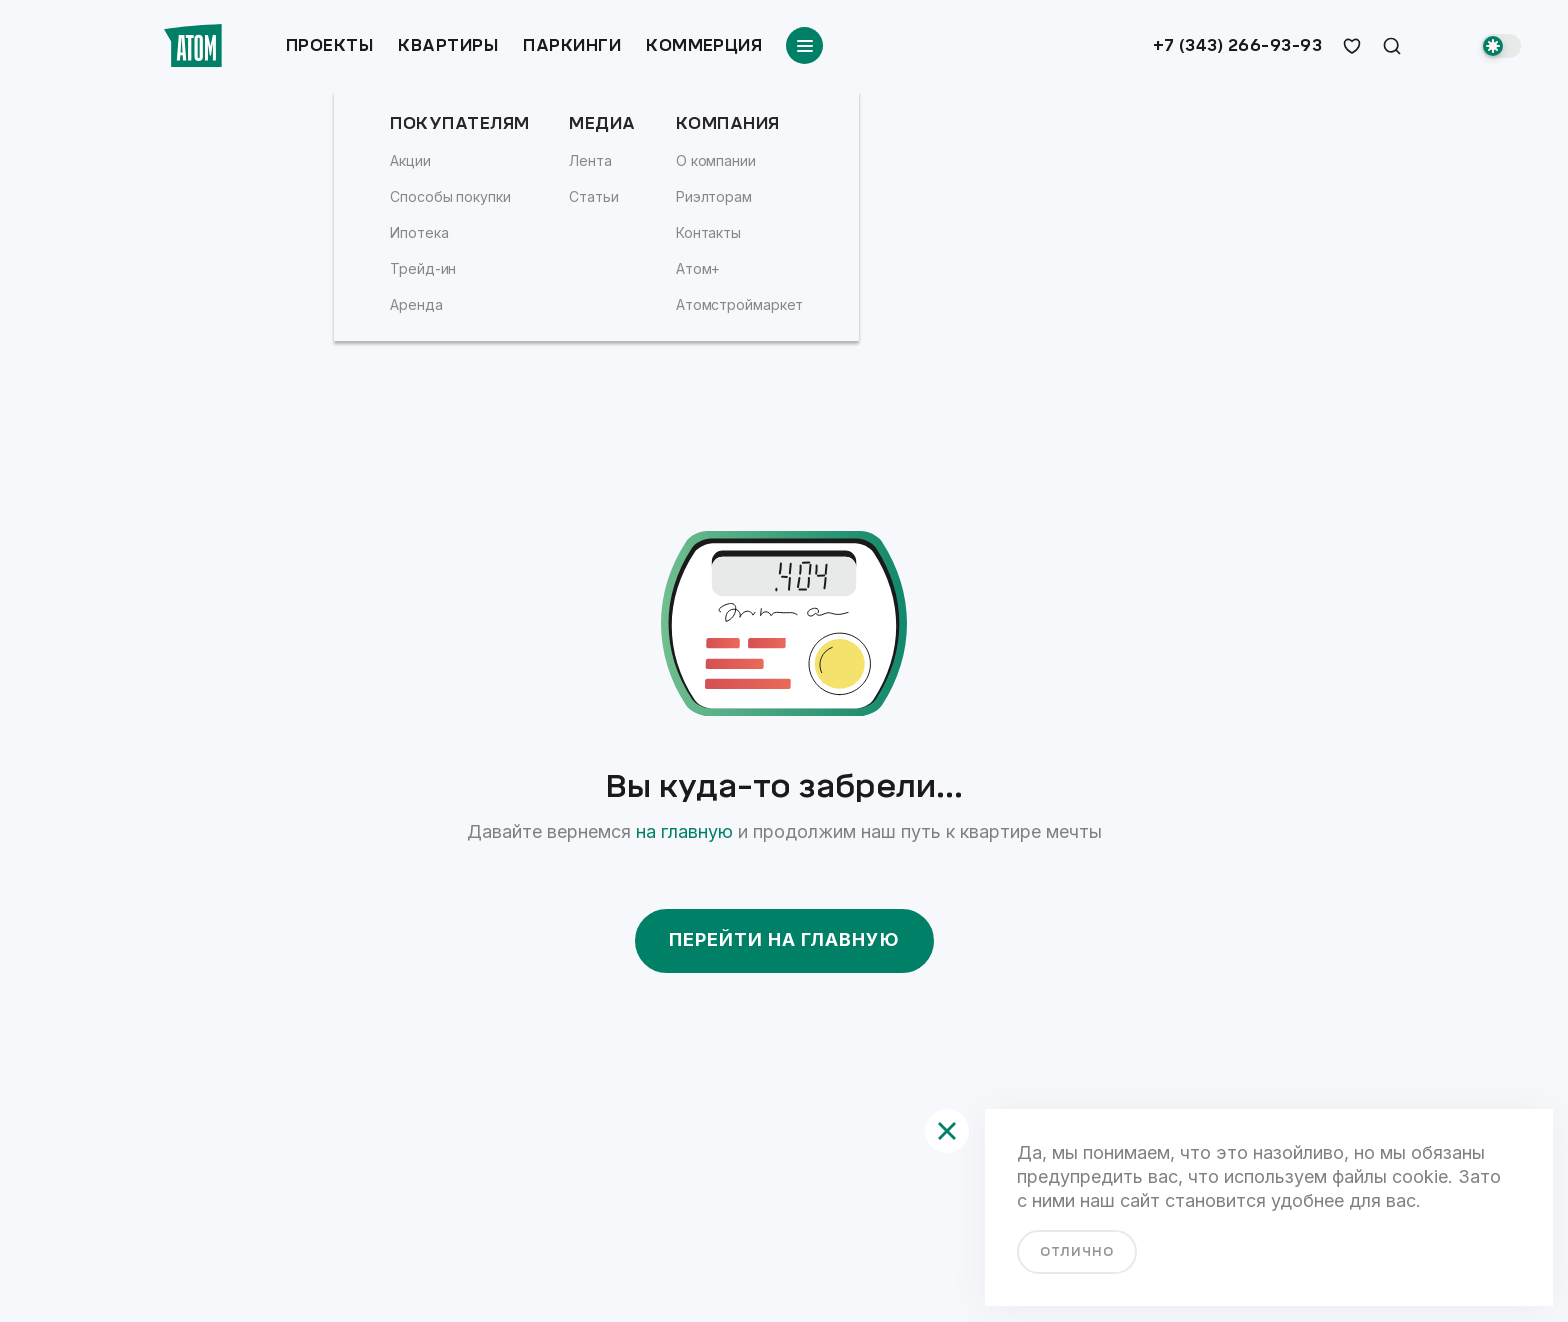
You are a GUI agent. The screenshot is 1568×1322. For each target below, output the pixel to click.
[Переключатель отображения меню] (804, 45)
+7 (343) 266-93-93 (1237, 46)
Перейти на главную (784, 939)
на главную (684, 831)
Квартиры (448, 45)
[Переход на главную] (193, 45)
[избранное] (1352, 46)
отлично (1077, 1252)
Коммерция (704, 45)
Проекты (329, 45)
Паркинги (572, 45)
